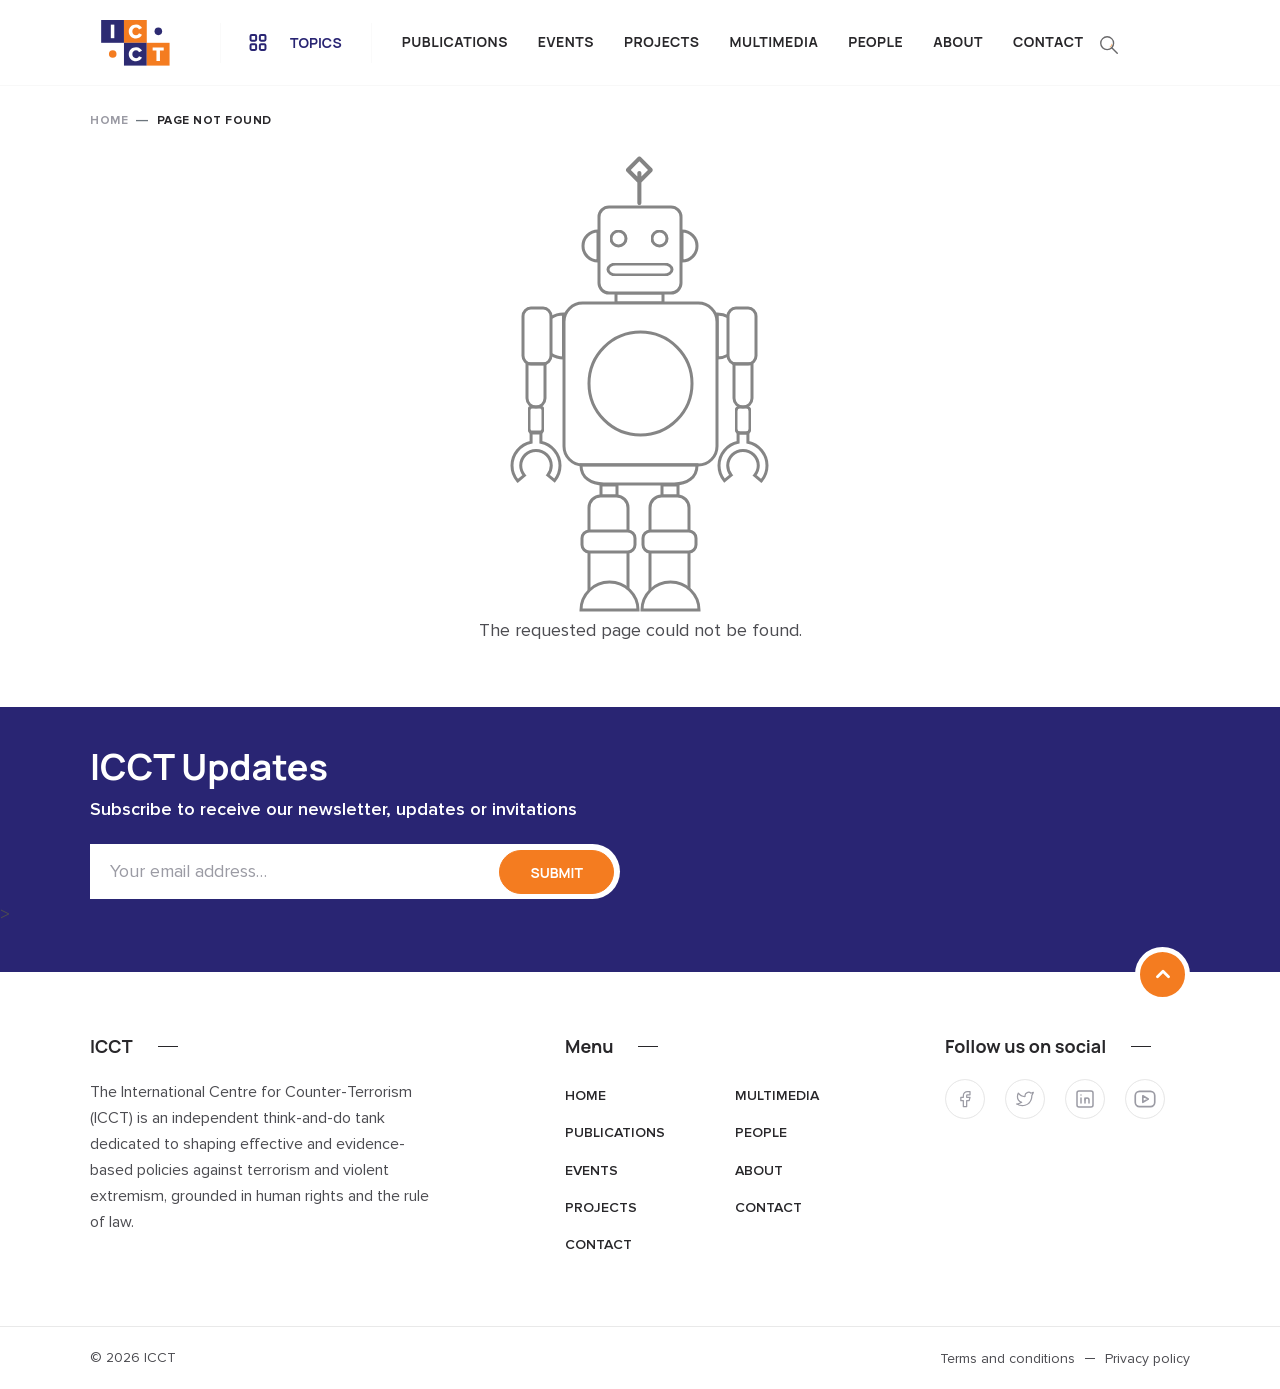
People (875, 41)
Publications (455, 41)
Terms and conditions (1007, 1359)
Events (566, 41)
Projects (662, 41)
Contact (1048, 41)
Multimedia (774, 41)
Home (109, 121)
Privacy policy (1147, 1359)
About (958, 41)
